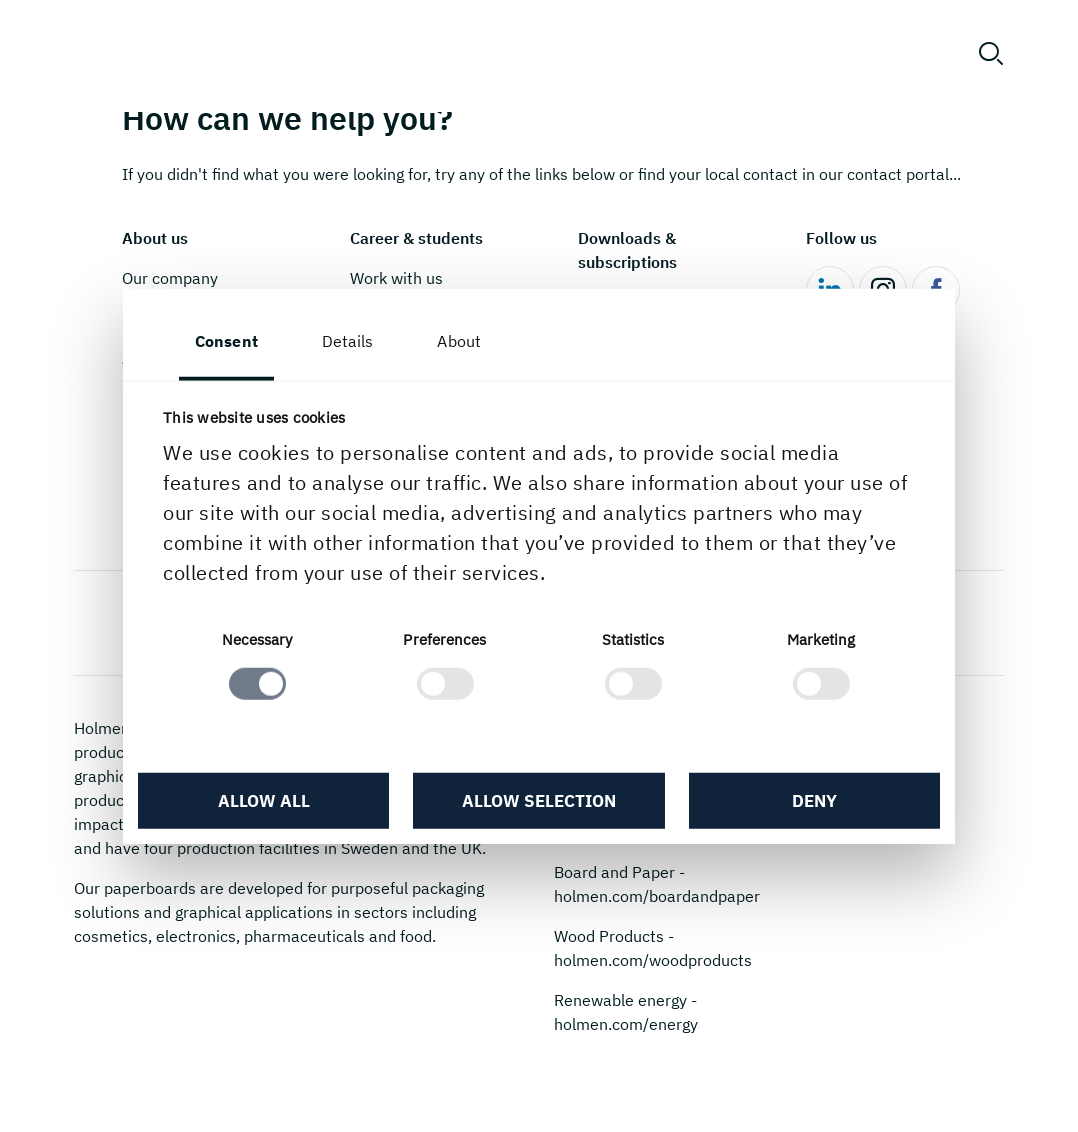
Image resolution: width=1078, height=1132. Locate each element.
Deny (814, 800)
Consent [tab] (226, 341)
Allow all (264, 800)
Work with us (396, 278)
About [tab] (459, 341)
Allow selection (539, 800)
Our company (170, 278)
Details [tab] (348, 341)
